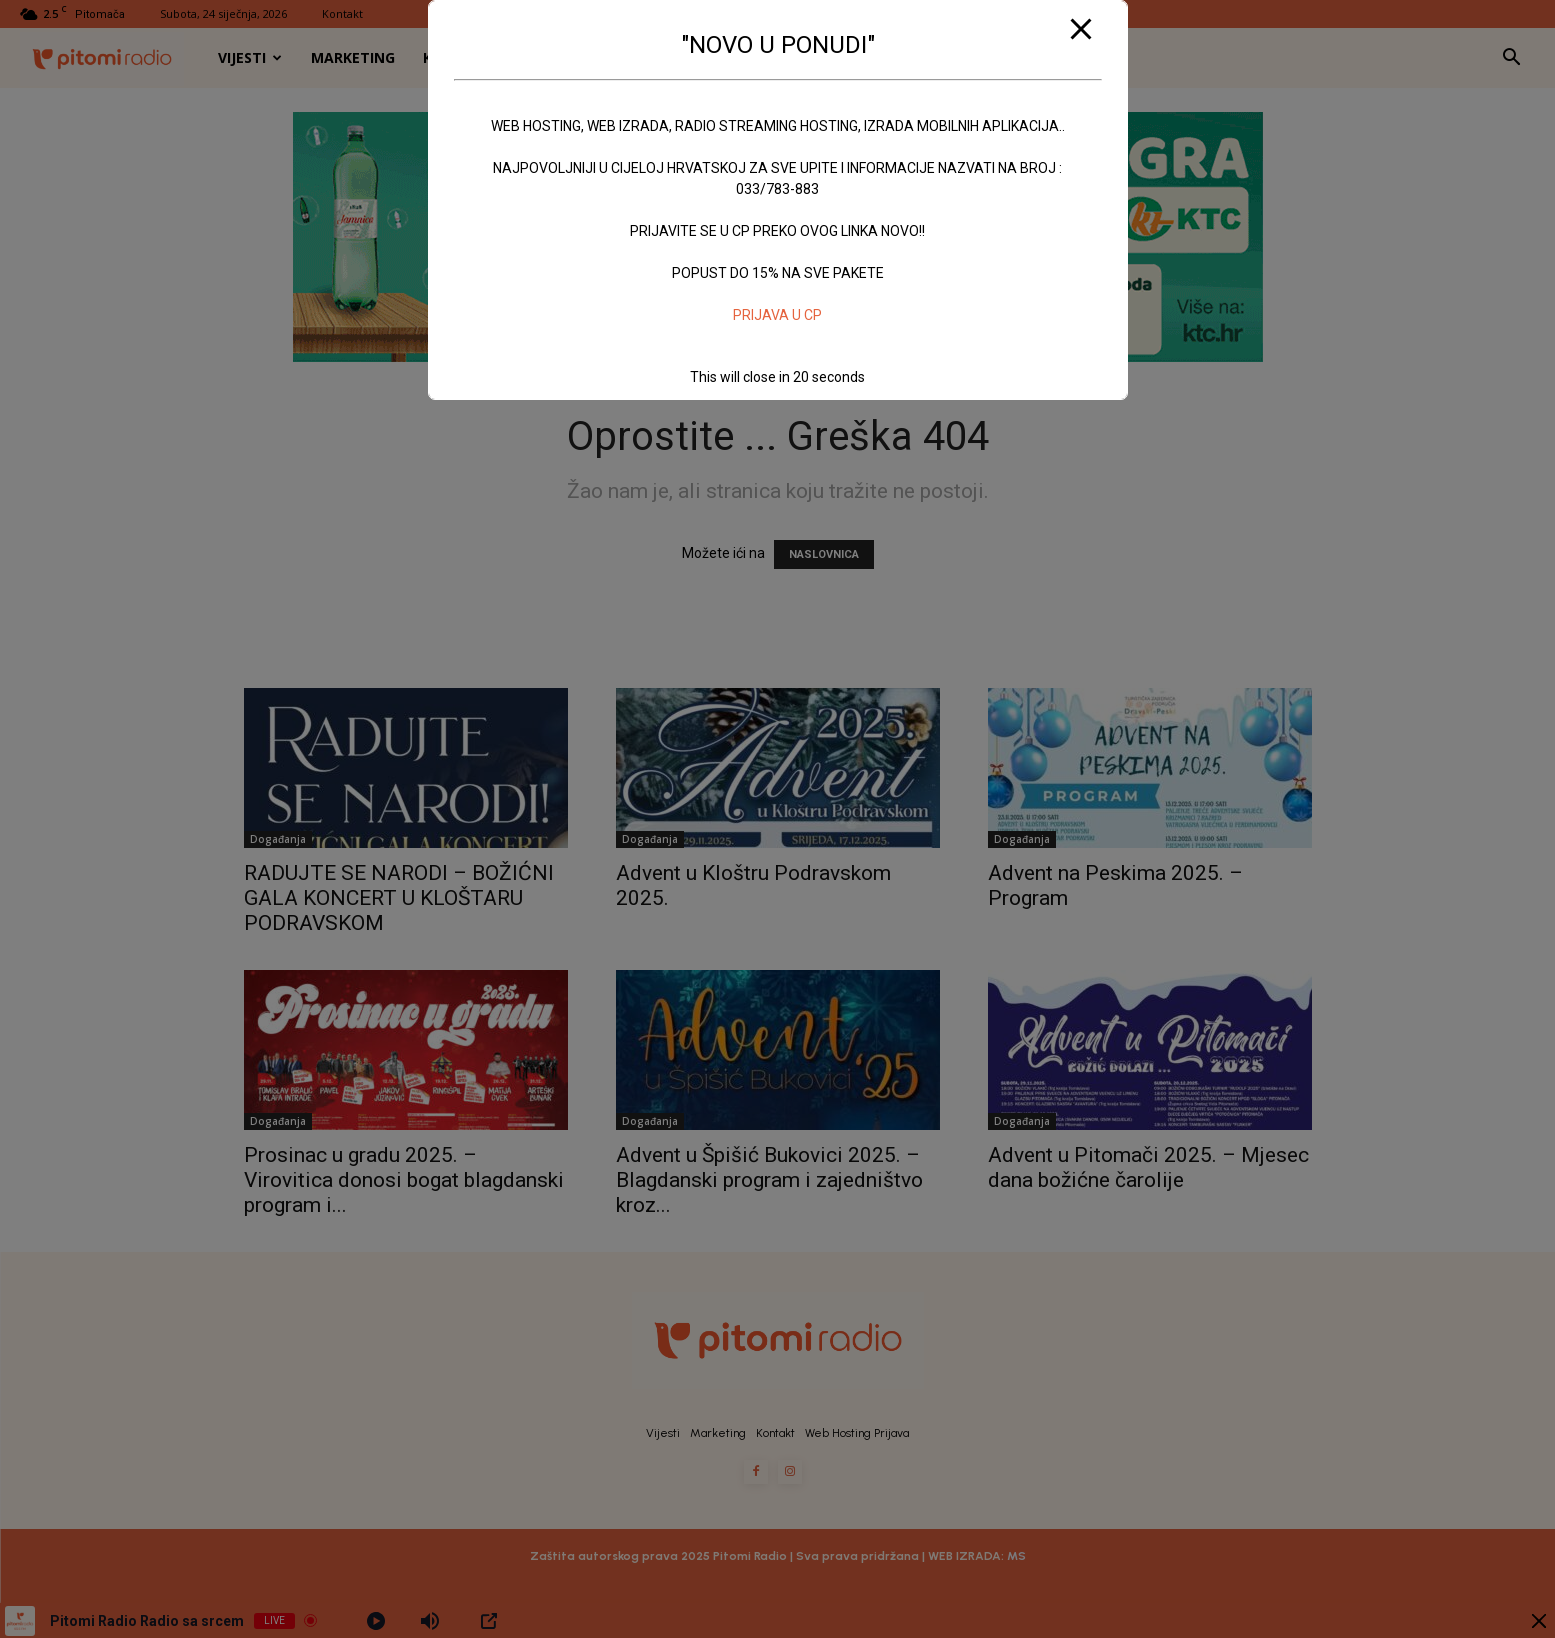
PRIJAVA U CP (777, 315)
